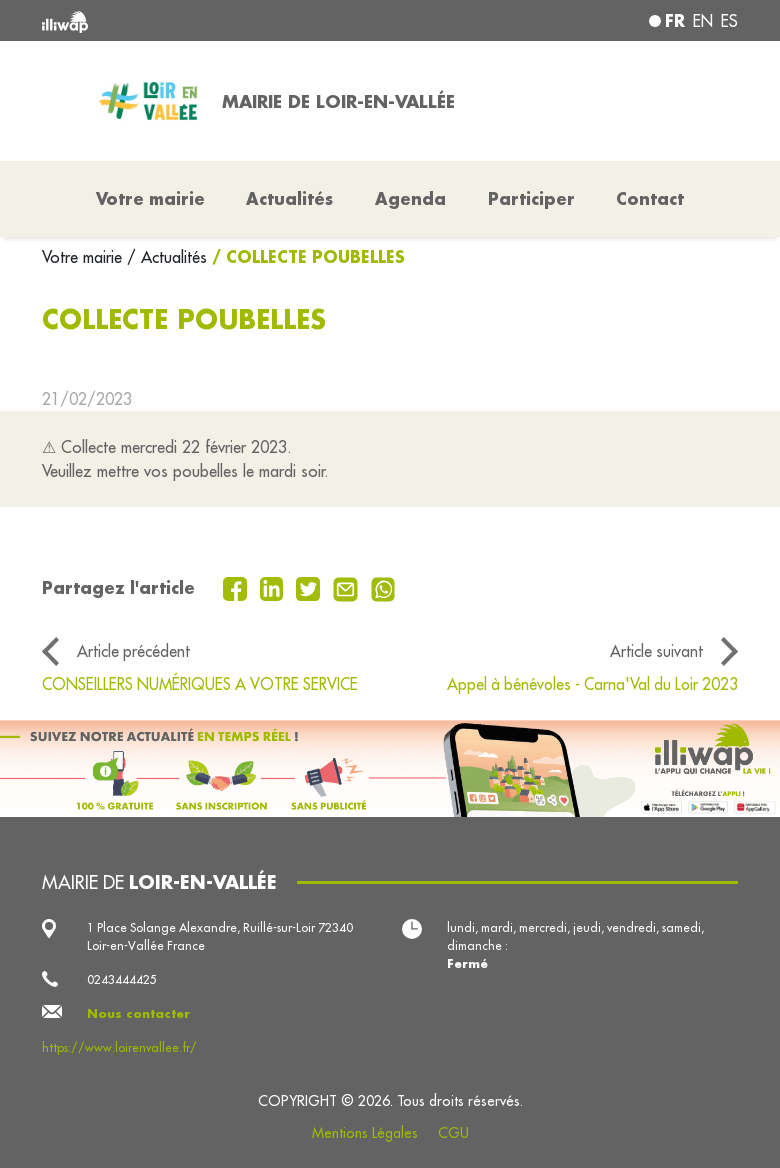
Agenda (410, 198)
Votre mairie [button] (150, 198)
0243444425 (122, 979)
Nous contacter (138, 1013)
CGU (453, 1133)
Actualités (289, 198)
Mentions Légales (365, 1133)
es (729, 21)
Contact (650, 198)
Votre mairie (84, 257)
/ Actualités (167, 257)
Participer (531, 198)
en (703, 21)
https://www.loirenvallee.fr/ (119, 1047)
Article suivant (656, 651)
